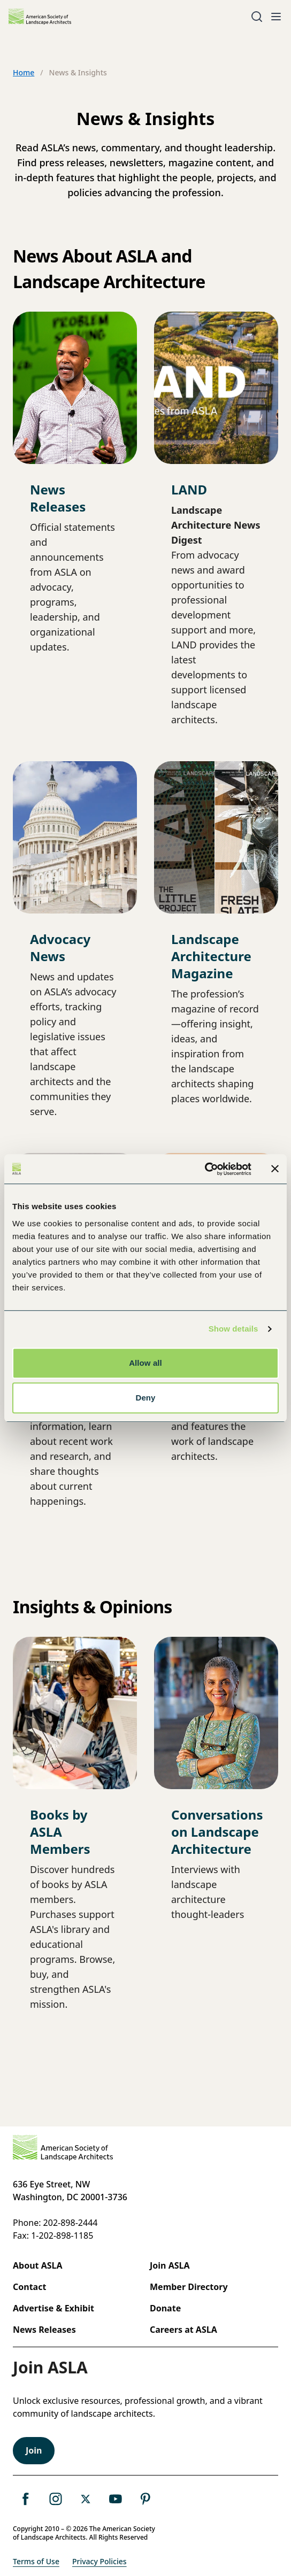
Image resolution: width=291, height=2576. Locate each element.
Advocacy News (60, 947)
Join (34, 2450)
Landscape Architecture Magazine (211, 956)
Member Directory (189, 2287)
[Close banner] (275, 1169)
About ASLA (38, 2265)
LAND (189, 489)
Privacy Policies (99, 2561)
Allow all (145, 1362)
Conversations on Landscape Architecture (217, 1832)
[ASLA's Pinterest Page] (145, 2499)
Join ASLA (170, 2265)
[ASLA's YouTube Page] (115, 2499)
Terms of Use (36, 2561)
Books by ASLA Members (60, 1832)
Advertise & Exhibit (53, 2308)
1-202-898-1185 (62, 2235)
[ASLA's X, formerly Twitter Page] (85, 2499)
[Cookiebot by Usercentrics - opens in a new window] (204, 1169)
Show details (233, 1328)
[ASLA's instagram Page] (55, 2499)
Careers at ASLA (183, 2329)
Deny (145, 1397)
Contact (29, 2287)
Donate (165, 2308)
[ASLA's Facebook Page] (26, 2499)
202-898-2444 (70, 2223)
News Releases (58, 498)
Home (23, 72)
